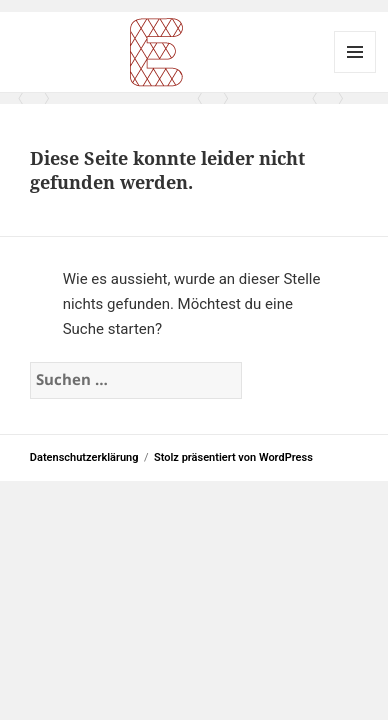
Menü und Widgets (355, 52)
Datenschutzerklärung (84, 457)
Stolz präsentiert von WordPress (233, 457)
